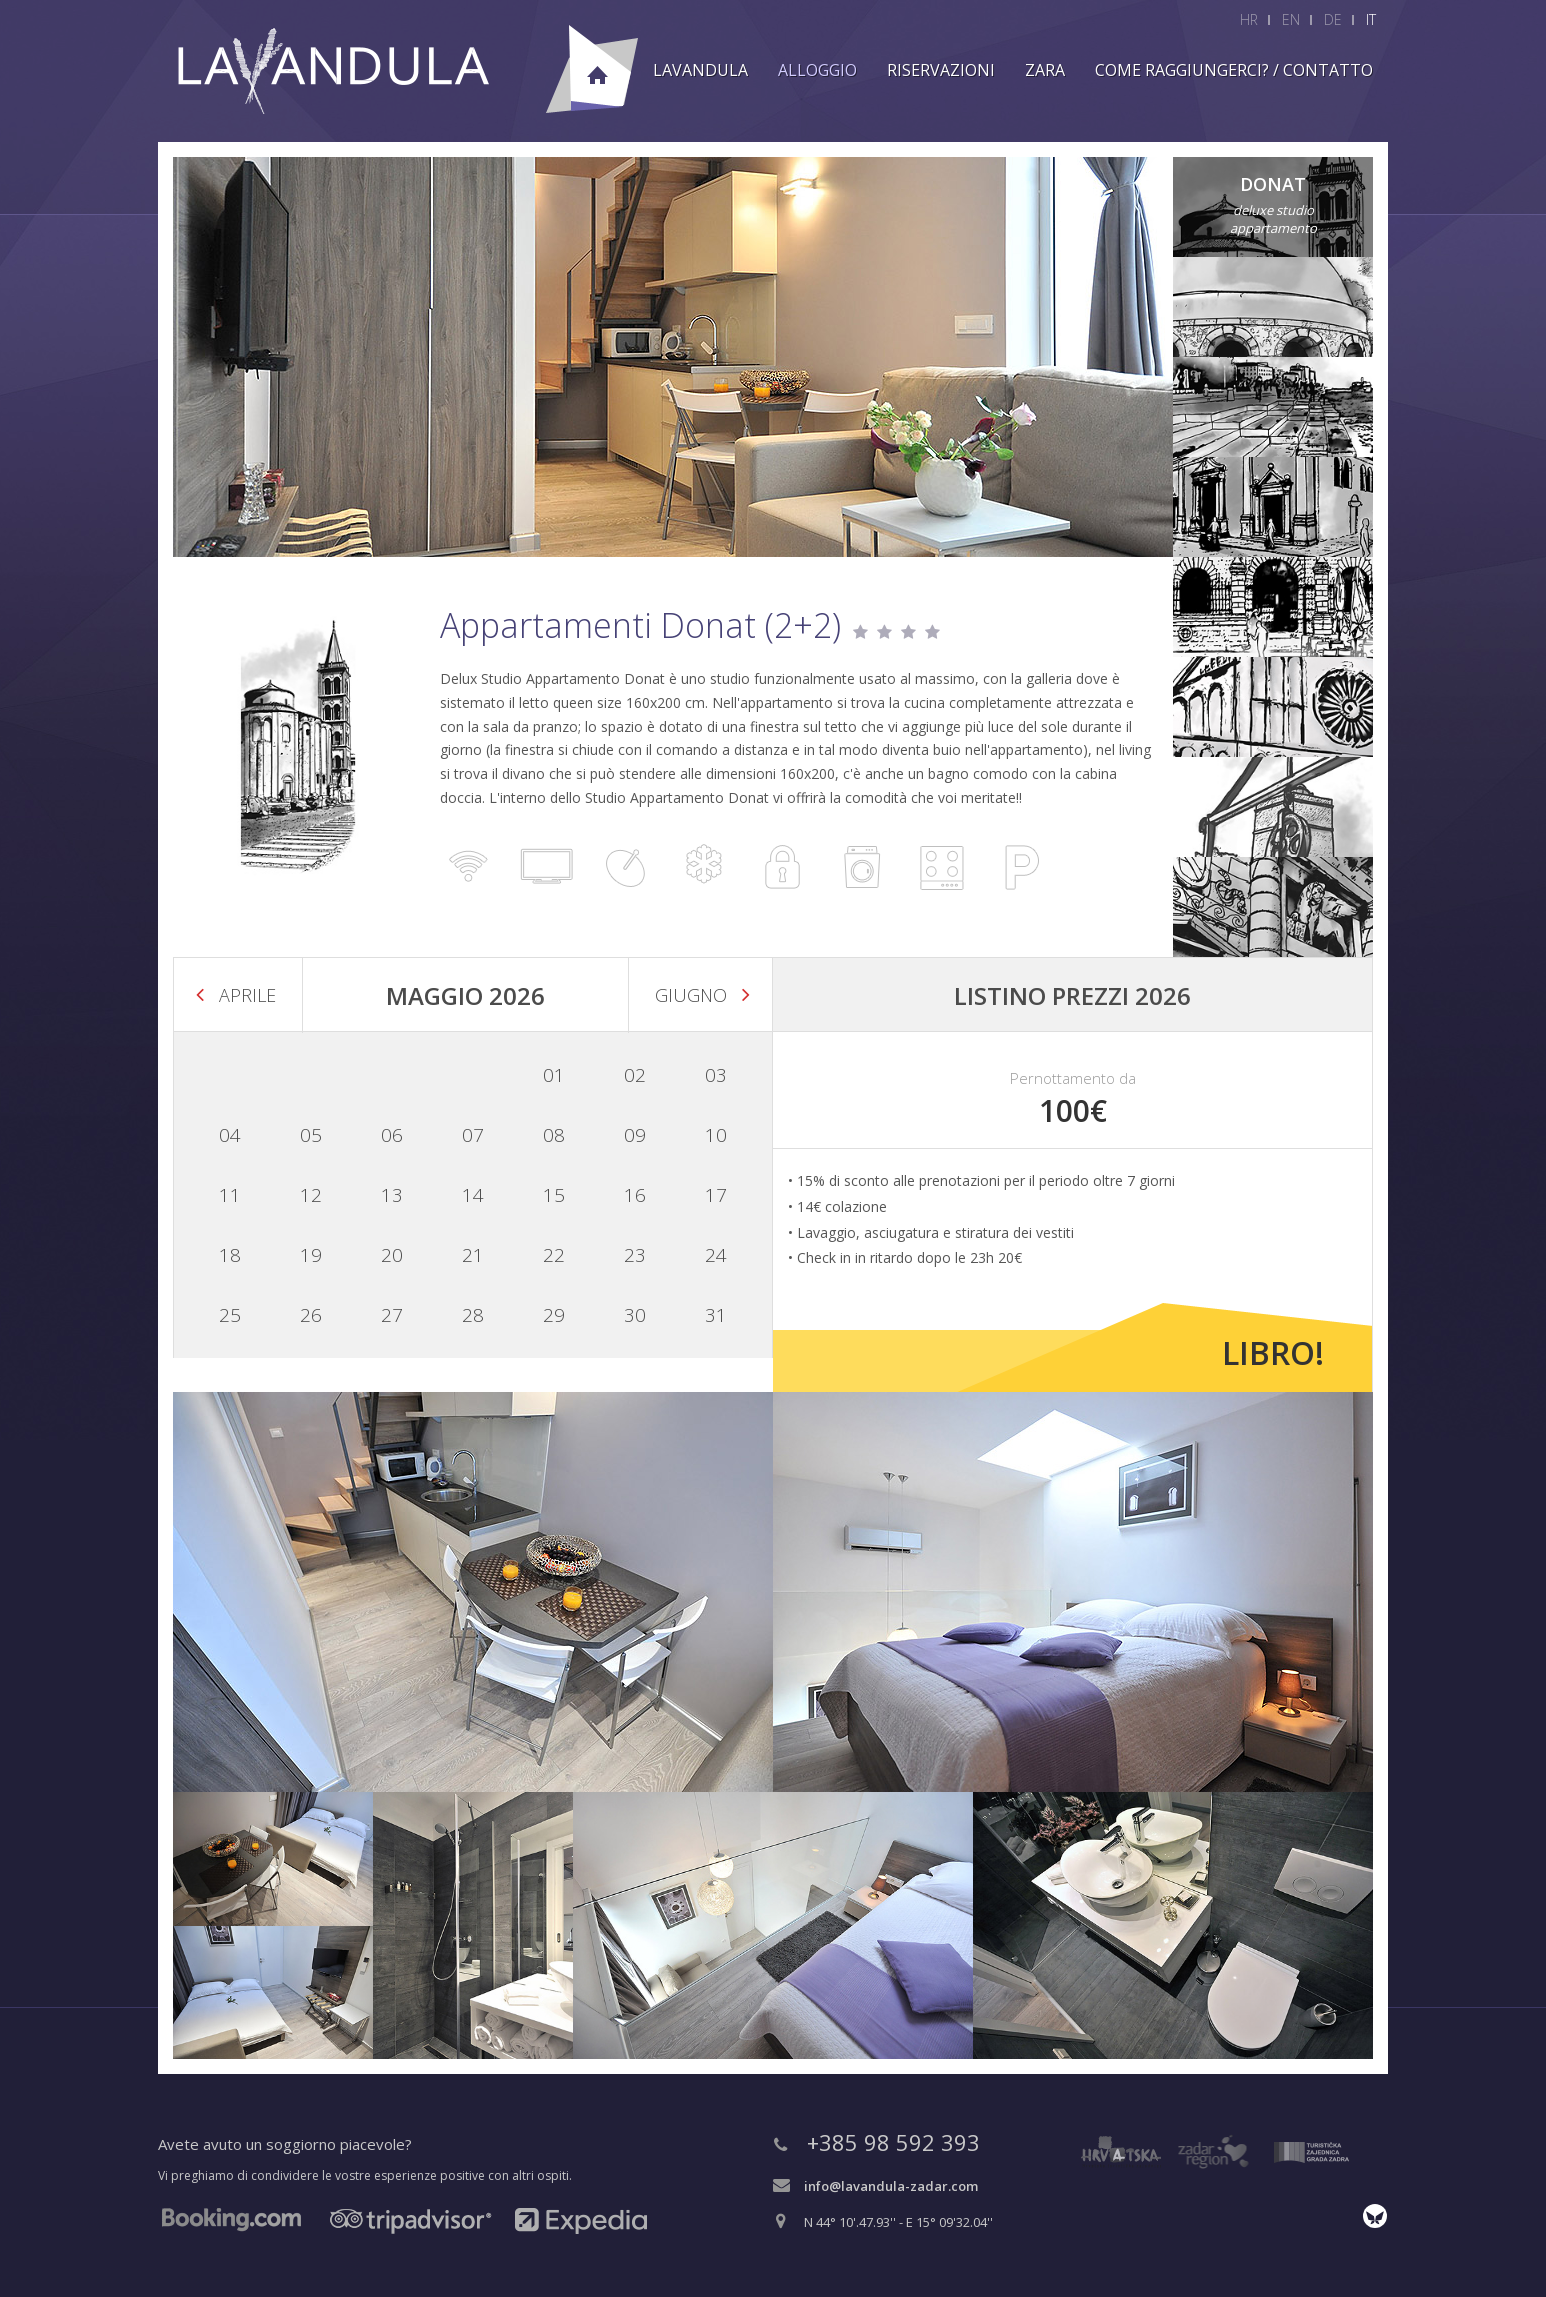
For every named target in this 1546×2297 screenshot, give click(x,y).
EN (1291, 19)
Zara (1045, 70)
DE (1333, 19)
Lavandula (700, 70)
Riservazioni (941, 70)
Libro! (1273, 1352)
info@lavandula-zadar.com (891, 2186)
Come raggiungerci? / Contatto (1234, 70)
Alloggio (817, 70)
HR (1249, 19)
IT (1371, 19)
